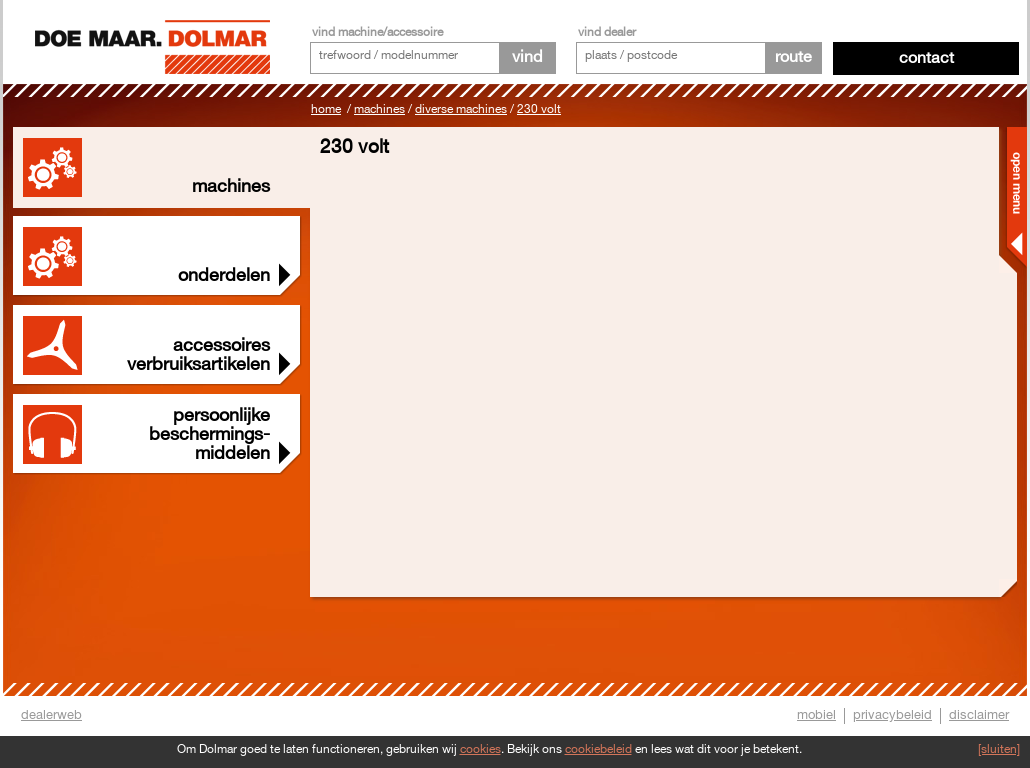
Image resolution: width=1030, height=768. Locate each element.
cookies (480, 749)
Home (326, 109)
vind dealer (607, 32)
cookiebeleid (598, 749)
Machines (379, 109)
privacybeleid (892, 715)
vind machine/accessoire (377, 32)
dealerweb (51, 715)
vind (527, 57)
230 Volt (539, 109)
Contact (926, 58)
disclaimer (979, 715)
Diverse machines (461, 109)
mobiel (816, 715)
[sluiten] (999, 749)
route (793, 57)
